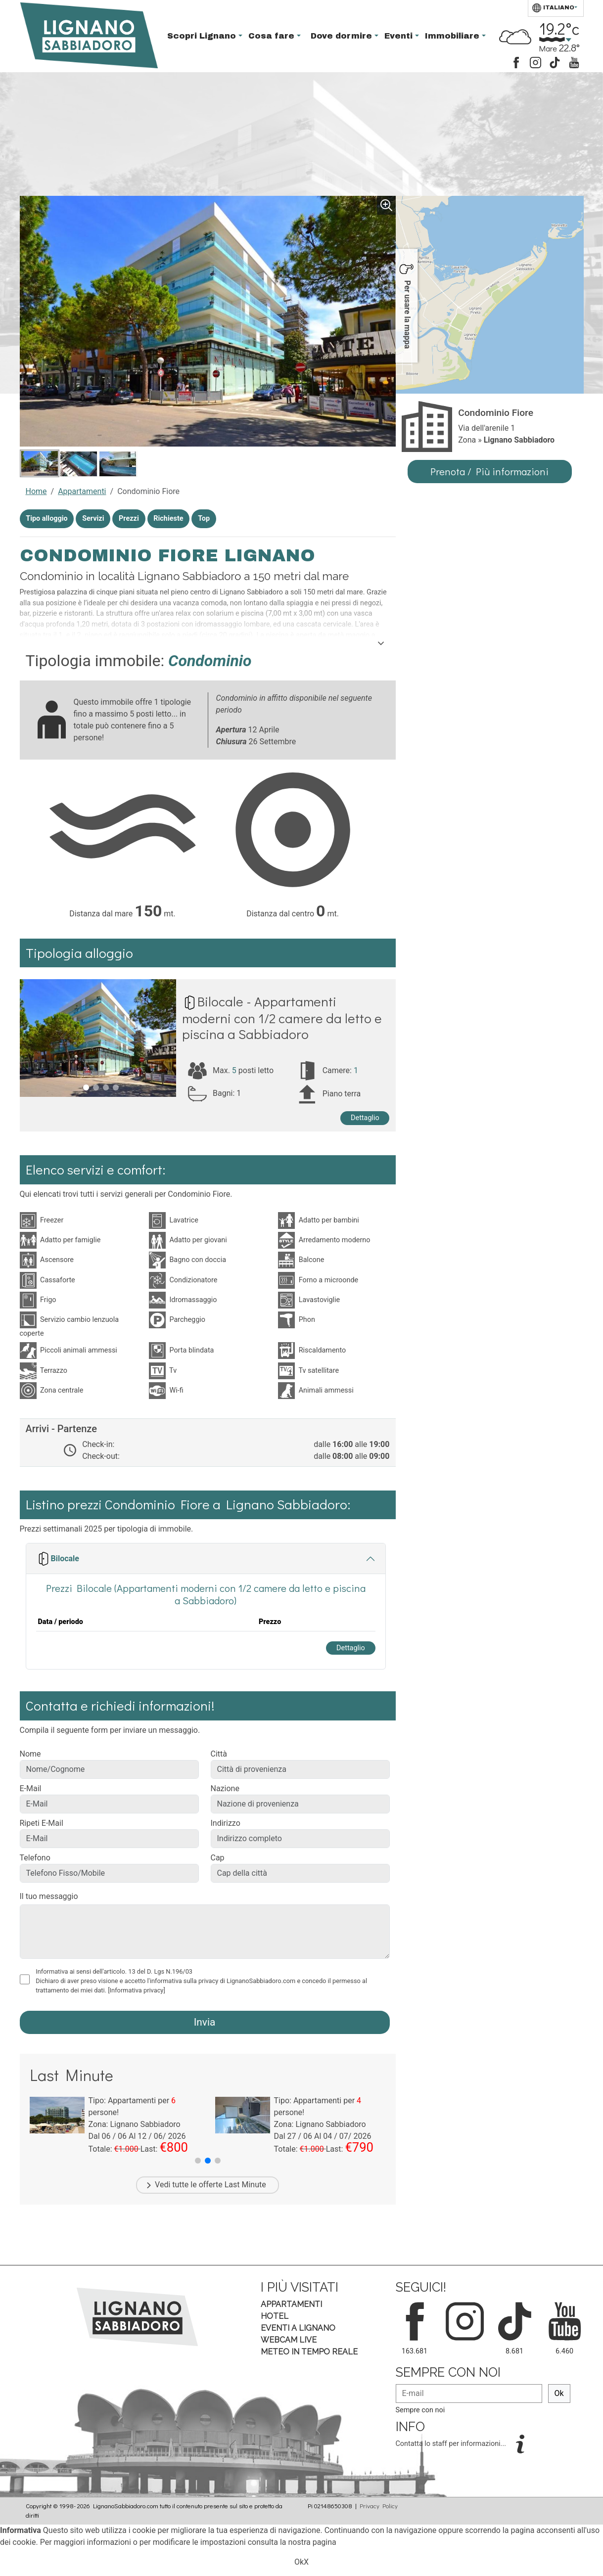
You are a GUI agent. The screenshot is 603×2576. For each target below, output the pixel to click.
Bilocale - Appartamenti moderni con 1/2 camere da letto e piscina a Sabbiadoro (282, 1017)
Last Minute (245, 2184)
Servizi (93, 518)
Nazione (225, 1788)
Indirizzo (225, 1823)
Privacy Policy (379, 2506)
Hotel (274, 2316)
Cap (218, 1857)
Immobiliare (453, 36)
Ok (559, 2393)
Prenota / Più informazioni (489, 471)
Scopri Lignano (202, 36)
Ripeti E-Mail (41, 1823)
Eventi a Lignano (298, 2328)
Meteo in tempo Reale (309, 2351)
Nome (30, 1754)
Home (36, 491)
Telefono (35, 1857)
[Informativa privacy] (136, 1990)
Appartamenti (82, 491)
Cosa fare (272, 36)
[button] (198, 2161)
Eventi (399, 36)
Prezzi (129, 518)
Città (219, 1754)
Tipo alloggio (46, 518)
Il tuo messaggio (49, 1896)
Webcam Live (289, 2340)
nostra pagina (312, 2542)
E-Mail (31, 1788)
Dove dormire (342, 36)
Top (204, 518)
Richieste (168, 518)
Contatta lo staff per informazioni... (452, 2444)
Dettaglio (365, 1118)
